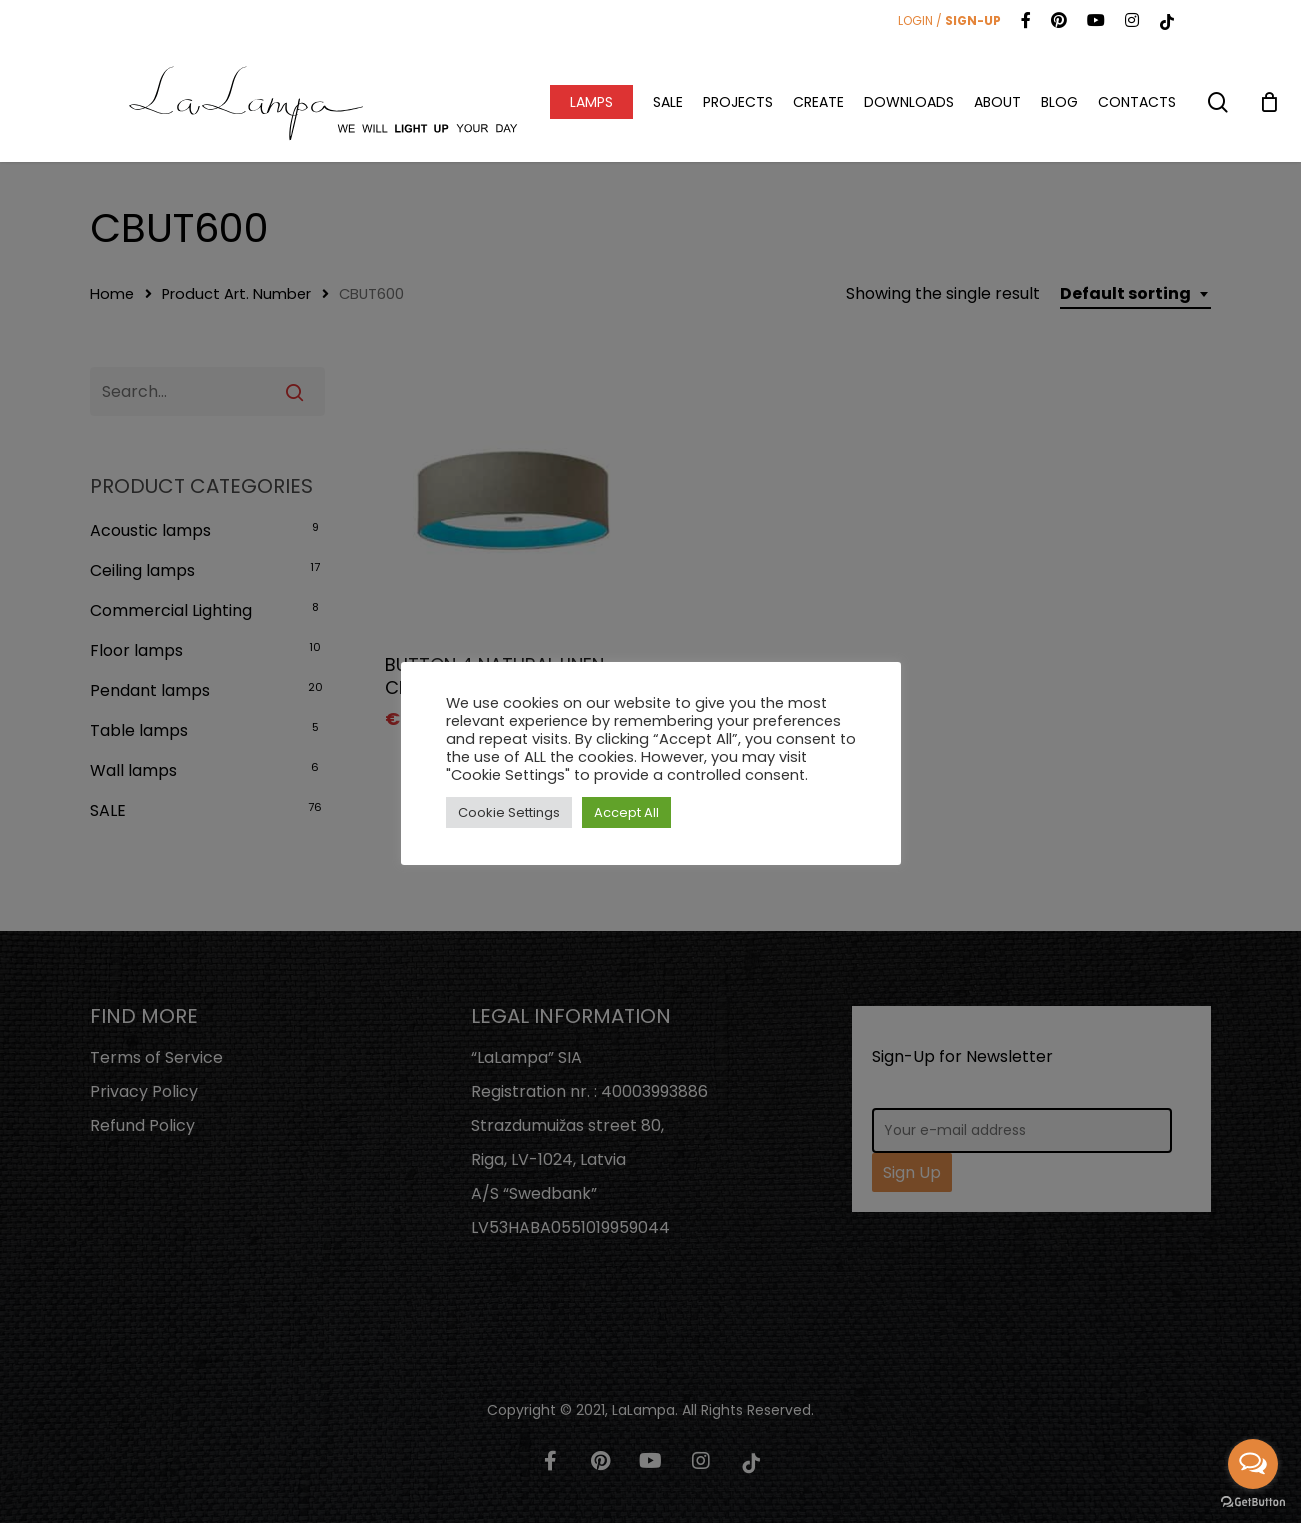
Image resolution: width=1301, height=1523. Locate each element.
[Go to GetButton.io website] (1253, 1502)
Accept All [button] (626, 812)
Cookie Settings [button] (509, 812)
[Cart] (1269, 102)
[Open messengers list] (1253, 1464)
